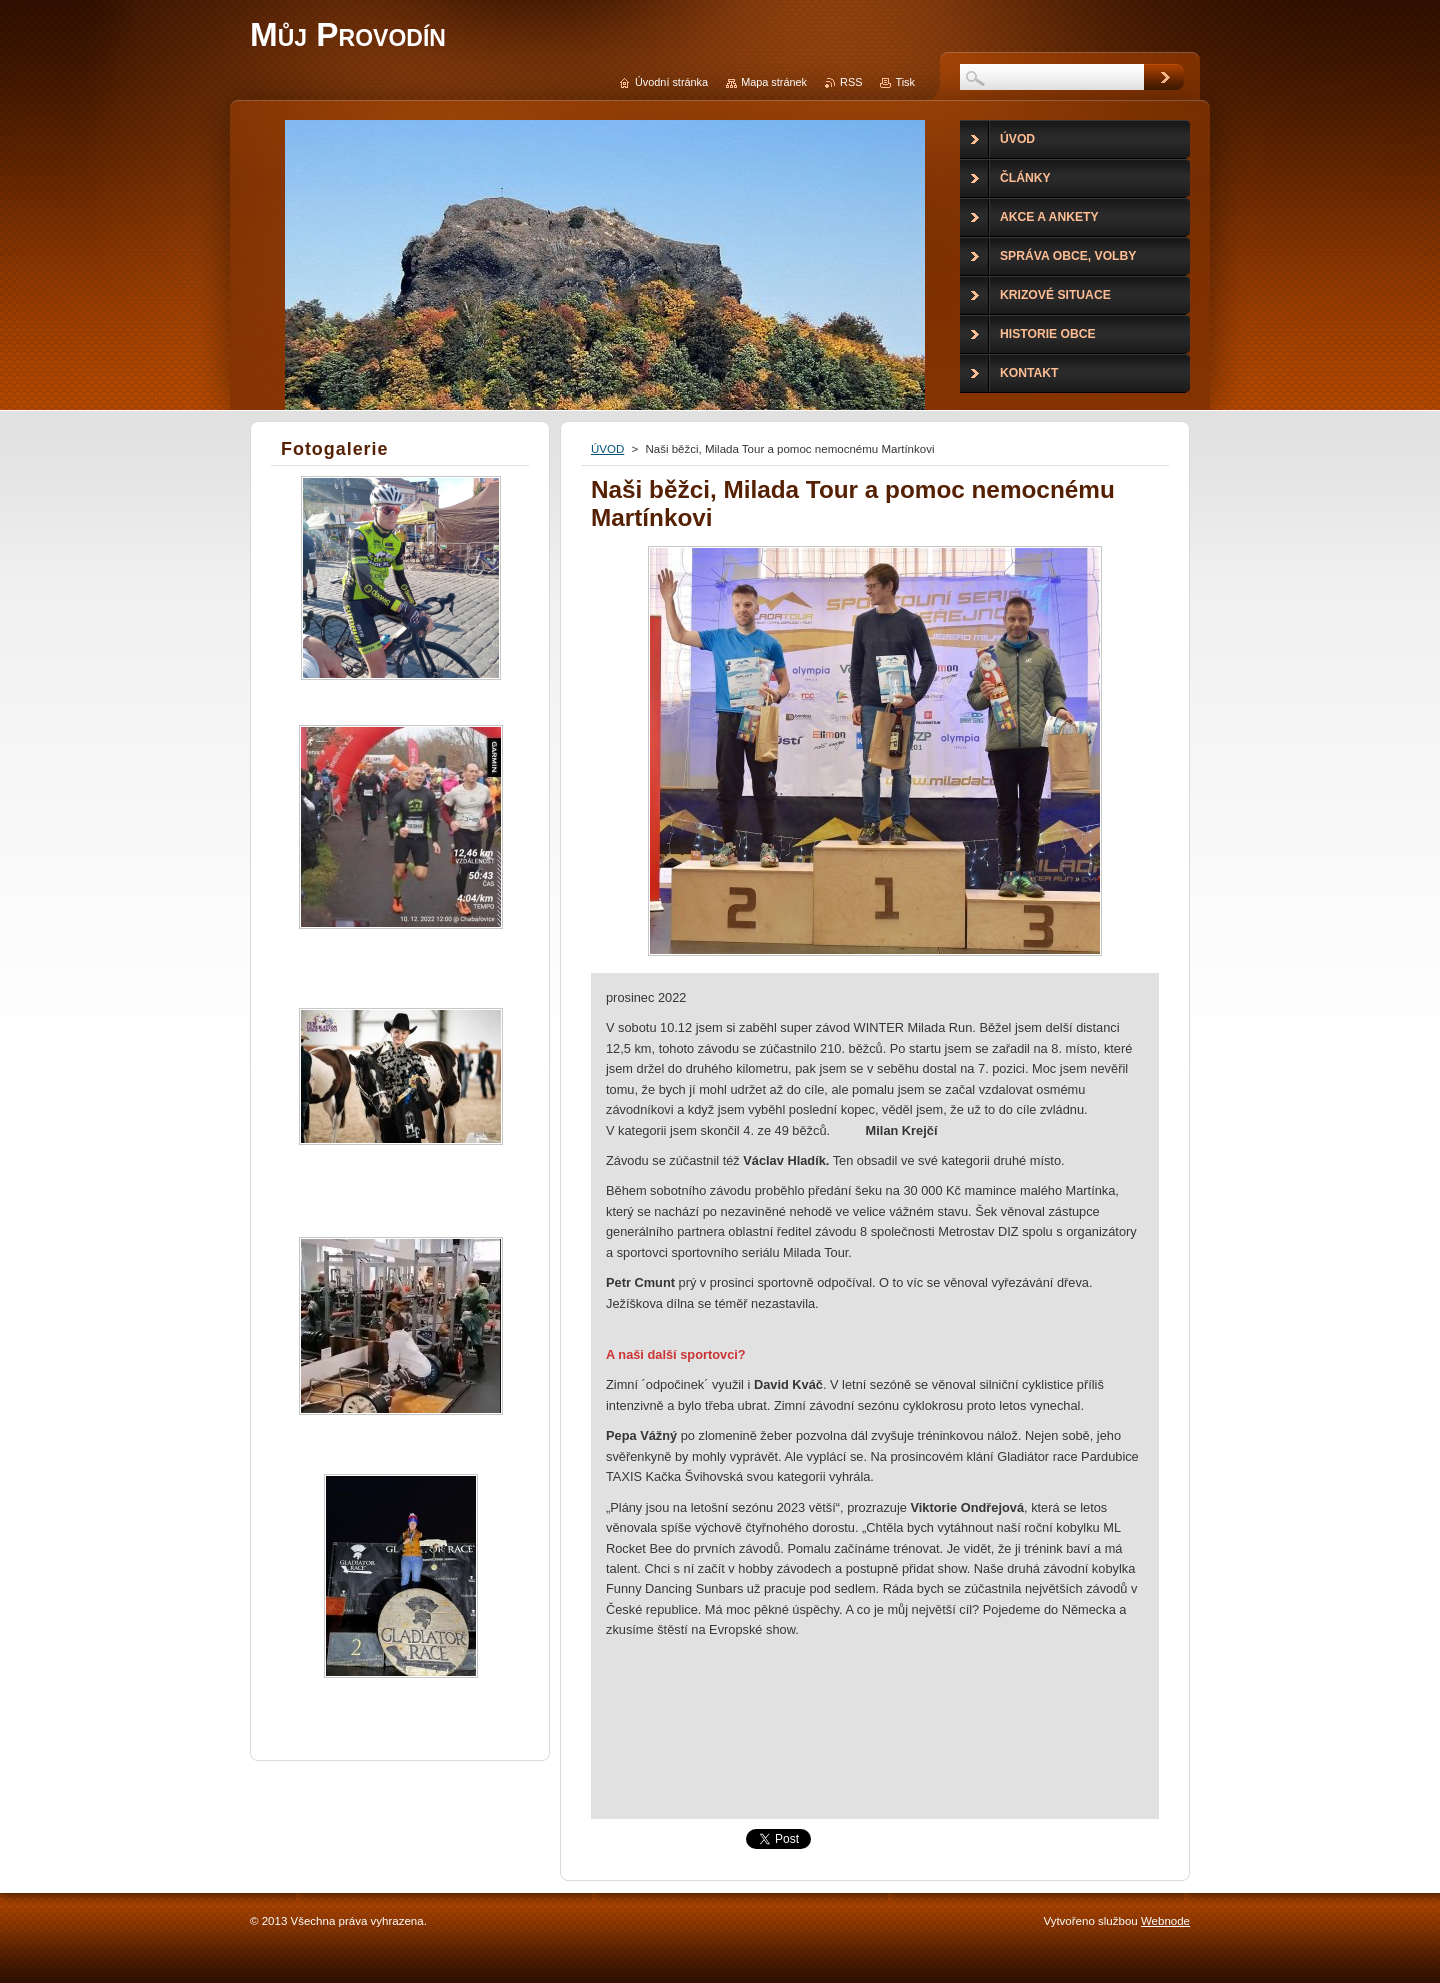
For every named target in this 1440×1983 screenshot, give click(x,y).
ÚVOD (607, 449)
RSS (851, 82)
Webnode (1165, 1921)
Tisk (905, 82)
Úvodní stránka (671, 82)
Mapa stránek (774, 82)
